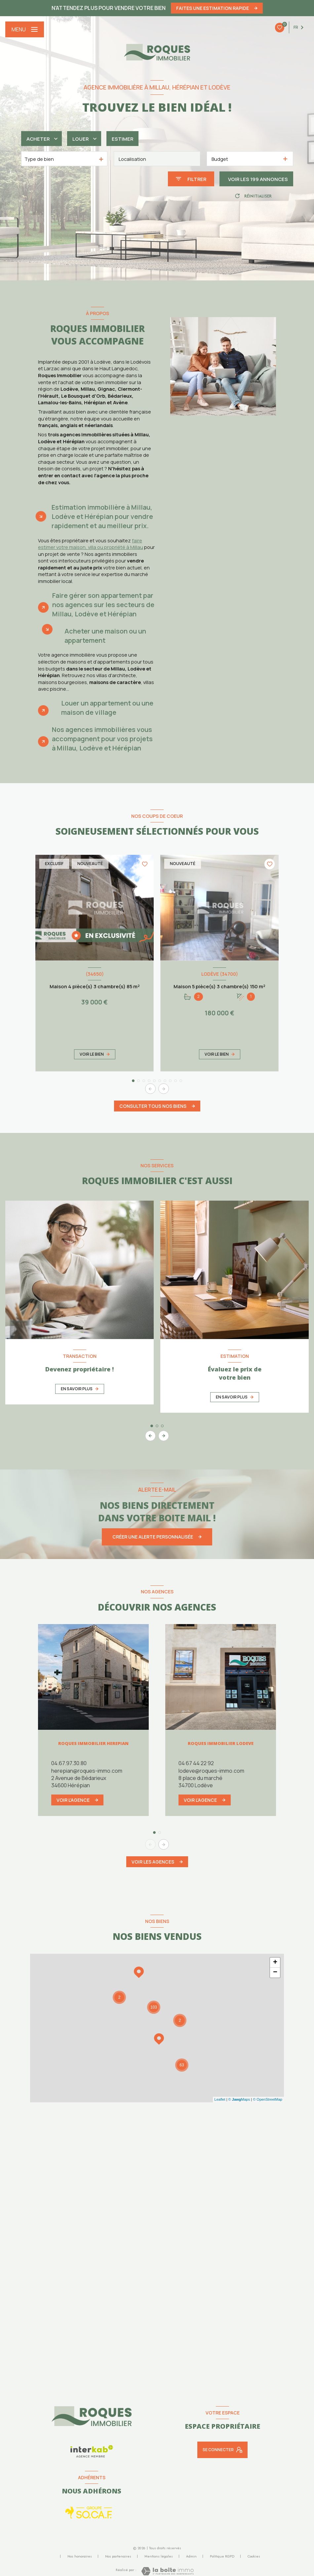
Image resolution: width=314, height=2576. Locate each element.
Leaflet (220, 2099)
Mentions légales (158, 2556)
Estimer (122, 138)
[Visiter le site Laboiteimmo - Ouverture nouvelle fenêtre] (167, 2571)
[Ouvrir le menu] (24, 29)
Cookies (254, 2556)
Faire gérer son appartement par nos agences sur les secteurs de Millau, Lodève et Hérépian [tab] (103, 604)
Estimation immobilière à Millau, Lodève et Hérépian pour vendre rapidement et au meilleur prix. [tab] (102, 516)
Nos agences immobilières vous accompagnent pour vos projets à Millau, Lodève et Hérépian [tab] (102, 738)
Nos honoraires (79, 2556)
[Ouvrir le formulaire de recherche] (191, 178)
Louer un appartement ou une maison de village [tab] (107, 708)
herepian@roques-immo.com (86, 1770)
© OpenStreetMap (267, 2099)
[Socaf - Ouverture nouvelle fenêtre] (89, 2512)
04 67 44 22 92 (196, 1763)
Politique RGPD (222, 2556)
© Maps (239, 2099)
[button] (163, 1088)
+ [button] (275, 1963)
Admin (191, 2556)
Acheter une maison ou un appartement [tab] (105, 636)
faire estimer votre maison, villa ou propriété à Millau (90, 544)
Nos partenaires (118, 2556)
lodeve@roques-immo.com (211, 1770)
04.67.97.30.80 (69, 1763)
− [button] (275, 1972)
